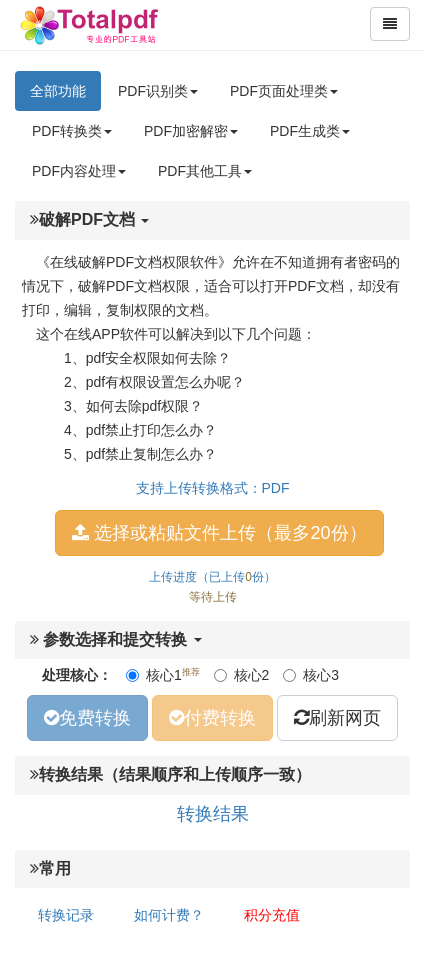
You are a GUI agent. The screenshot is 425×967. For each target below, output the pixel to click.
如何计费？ (169, 915)
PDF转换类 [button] (72, 131)
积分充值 (272, 915)
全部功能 (58, 91)
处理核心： (77, 675)
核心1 (163, 674)
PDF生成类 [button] (310, 131)
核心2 (242, 675)
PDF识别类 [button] (158, 91)
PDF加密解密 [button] (191, 131)
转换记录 (66, 915)
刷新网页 (337, 718)
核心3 (311, 675)
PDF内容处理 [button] (79, 171)
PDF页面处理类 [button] (284, 91)
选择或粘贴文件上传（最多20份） (219, 533)
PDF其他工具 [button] (205, 171)
